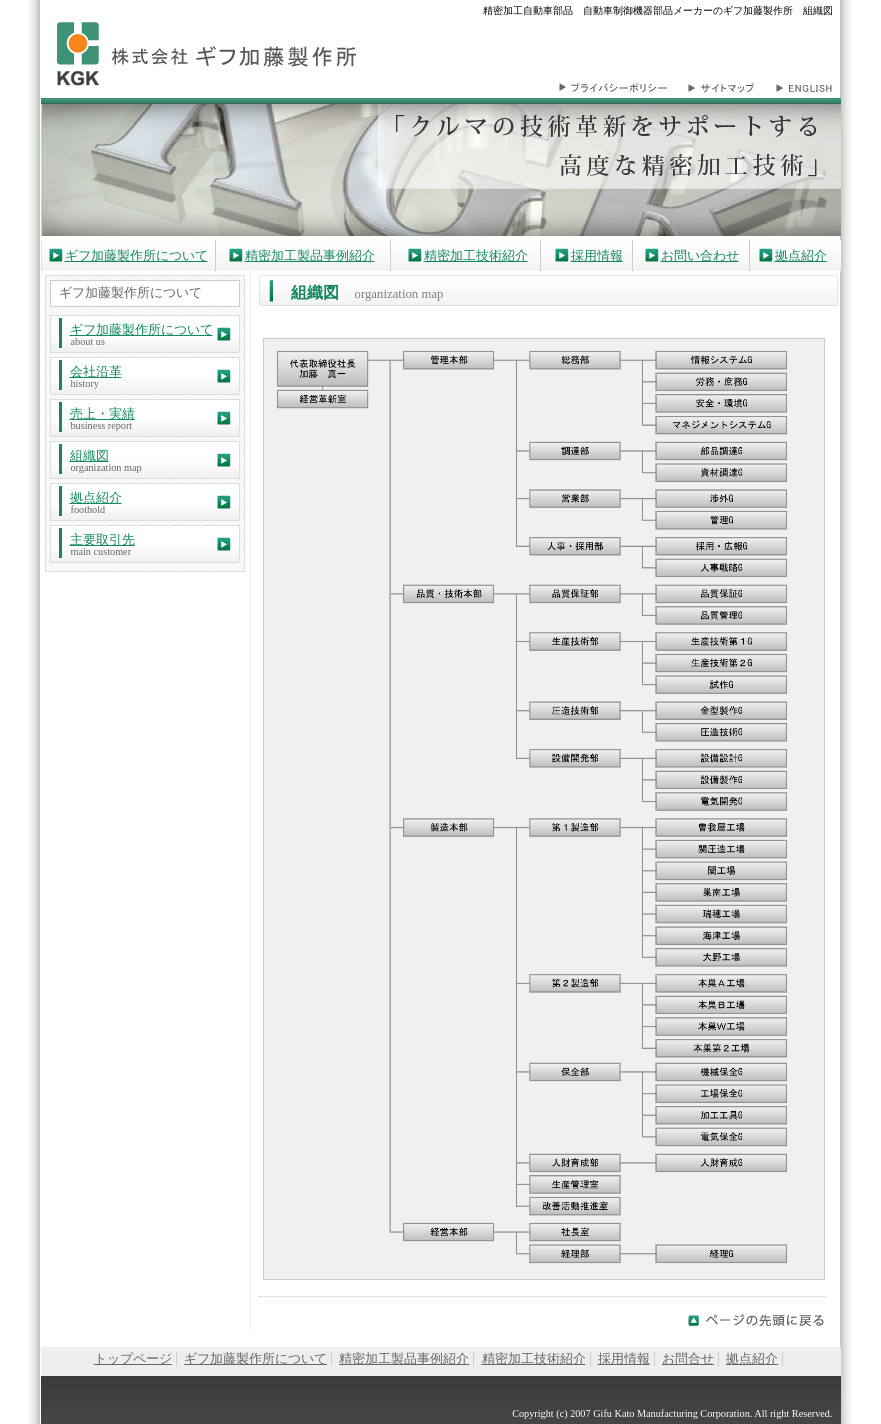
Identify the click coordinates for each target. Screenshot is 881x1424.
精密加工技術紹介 (476, 256)
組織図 (89, 456)
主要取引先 (102, 540)
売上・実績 (102, 414)
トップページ (133, 1359)
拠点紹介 (801, 256)
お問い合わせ (700, 256)
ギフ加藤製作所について (136, 256)
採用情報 (597, 256)
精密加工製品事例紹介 (310, 256)
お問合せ (688, 1359)
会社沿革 (96, 372)
